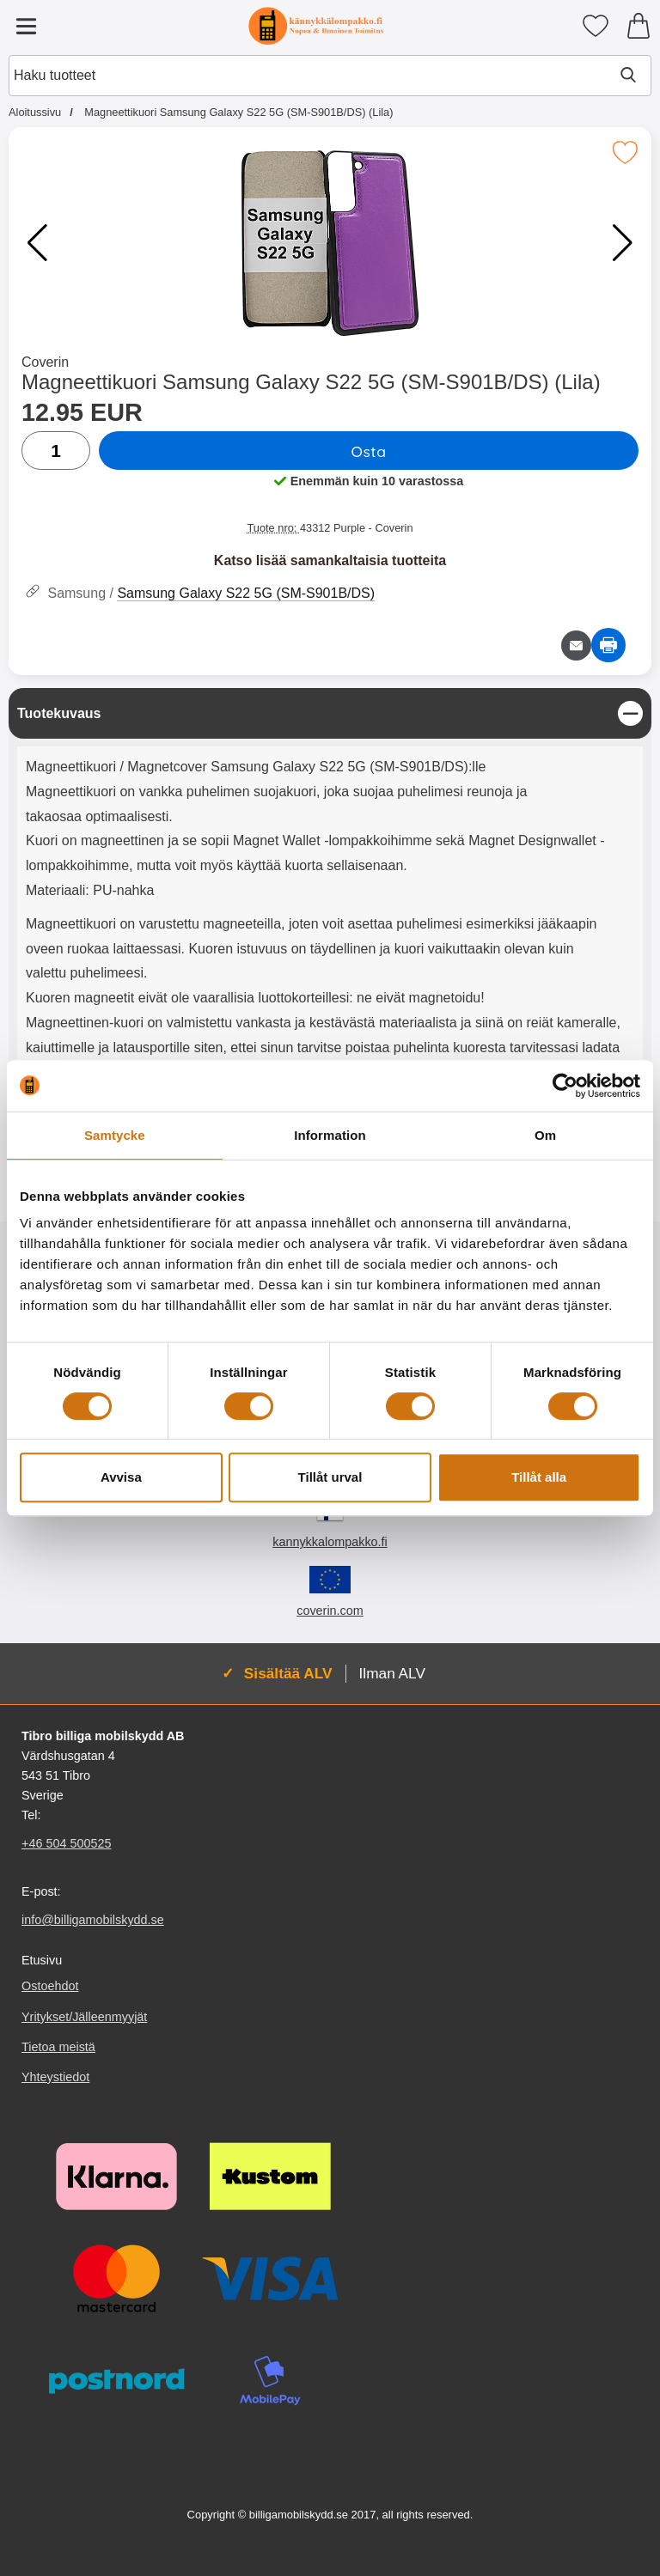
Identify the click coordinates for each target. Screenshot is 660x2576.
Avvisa (121, 1477)
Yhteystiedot (55, 2077)
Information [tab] (330, 1135)
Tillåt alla (538, 1477)
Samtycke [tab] (114, 1135)
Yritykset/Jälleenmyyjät (84, 2017)
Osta (368, 451)
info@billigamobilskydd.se (92, 1920)
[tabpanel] (330, 899)
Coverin (45, 362)
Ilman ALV (392, 1673)
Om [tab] (545, 1135)
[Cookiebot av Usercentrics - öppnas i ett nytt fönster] (565, 1086)
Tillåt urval (330, 1477)
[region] (330, 713)
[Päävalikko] (26, 26)
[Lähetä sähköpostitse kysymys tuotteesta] (576, 645)
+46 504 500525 (66, 1844)
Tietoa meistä (58, 2047)
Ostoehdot (49, 1987)
